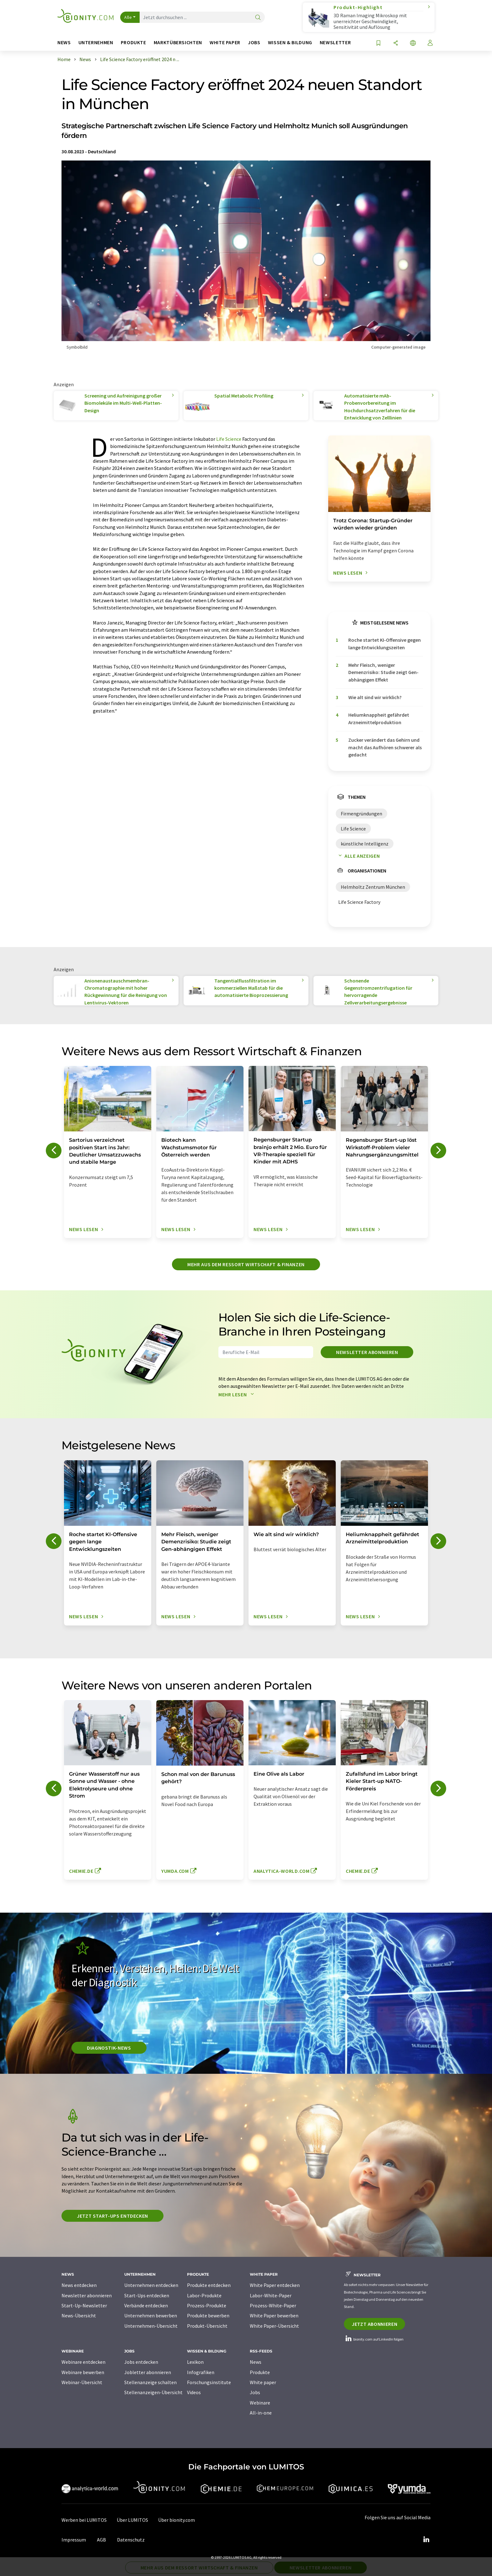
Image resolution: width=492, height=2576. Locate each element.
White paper (263, 2382)
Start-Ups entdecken (146, 2295)
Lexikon (195, 2362)
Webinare (260, 2403)
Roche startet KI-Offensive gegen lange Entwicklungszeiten (384, 643)
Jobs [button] (254, 42)
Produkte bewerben (208, 2315)
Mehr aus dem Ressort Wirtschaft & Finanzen (246, 1264)
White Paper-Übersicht (274, 2326)
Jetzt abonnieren (374, 2324)
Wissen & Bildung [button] (290, 42)
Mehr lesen (237, 1394)
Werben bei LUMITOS (84, 2520)
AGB (101, 2539)
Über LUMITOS (132, 2520)
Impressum (74, 2539)
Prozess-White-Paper (273, 2305)
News (255, 2362)
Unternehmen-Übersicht (151, 2326)
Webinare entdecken (83, 2362)
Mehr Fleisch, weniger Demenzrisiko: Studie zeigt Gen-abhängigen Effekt (383, 672)
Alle (128, 17)
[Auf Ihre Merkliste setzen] (378, 43)
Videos (194, 2392)
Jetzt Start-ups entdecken (112, 2216)
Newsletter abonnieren (367, 1352)
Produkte (260, 2372)
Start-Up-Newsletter (84, 2305)
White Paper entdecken (275, 2285)
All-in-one (261, 2413)
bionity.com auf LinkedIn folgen (374, 2339)
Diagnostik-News (109, 2048)
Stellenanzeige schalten (150, 2382)
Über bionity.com (176, 2520)
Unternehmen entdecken (151, 2285)
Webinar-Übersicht (82, 2382)
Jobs (255, 2392)
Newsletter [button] (335, 42)
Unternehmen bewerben (150, 2315)
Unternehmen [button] (95, 42)
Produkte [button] (133, 42)
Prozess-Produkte (206, 2305)
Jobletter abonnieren (147, 2372)
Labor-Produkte (204, 2295)
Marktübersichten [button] (178, 42)
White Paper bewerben (274, 2315)
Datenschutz (131, 2539)
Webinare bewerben (83, 2372)
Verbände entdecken (146, 2305)
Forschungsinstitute (209, 2382)
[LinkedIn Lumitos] (426, 2539)
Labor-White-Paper (270, 2295)
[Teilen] (395, 43)
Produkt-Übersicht (207, 2326)
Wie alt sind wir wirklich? (375, 697)
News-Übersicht (79, 2315)
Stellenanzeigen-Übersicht (153, 2392)
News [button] (64, 42)
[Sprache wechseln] (413, 43)
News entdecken (79, 2285)
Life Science (228, 439)
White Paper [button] (225, 42)
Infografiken (200, 2372)
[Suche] (258, 17)
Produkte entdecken (209, 2285)
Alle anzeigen (358, 856)
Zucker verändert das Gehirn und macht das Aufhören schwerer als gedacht (385, 747)
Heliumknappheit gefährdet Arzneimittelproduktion (378, 718)
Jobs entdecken (141, 2362)
